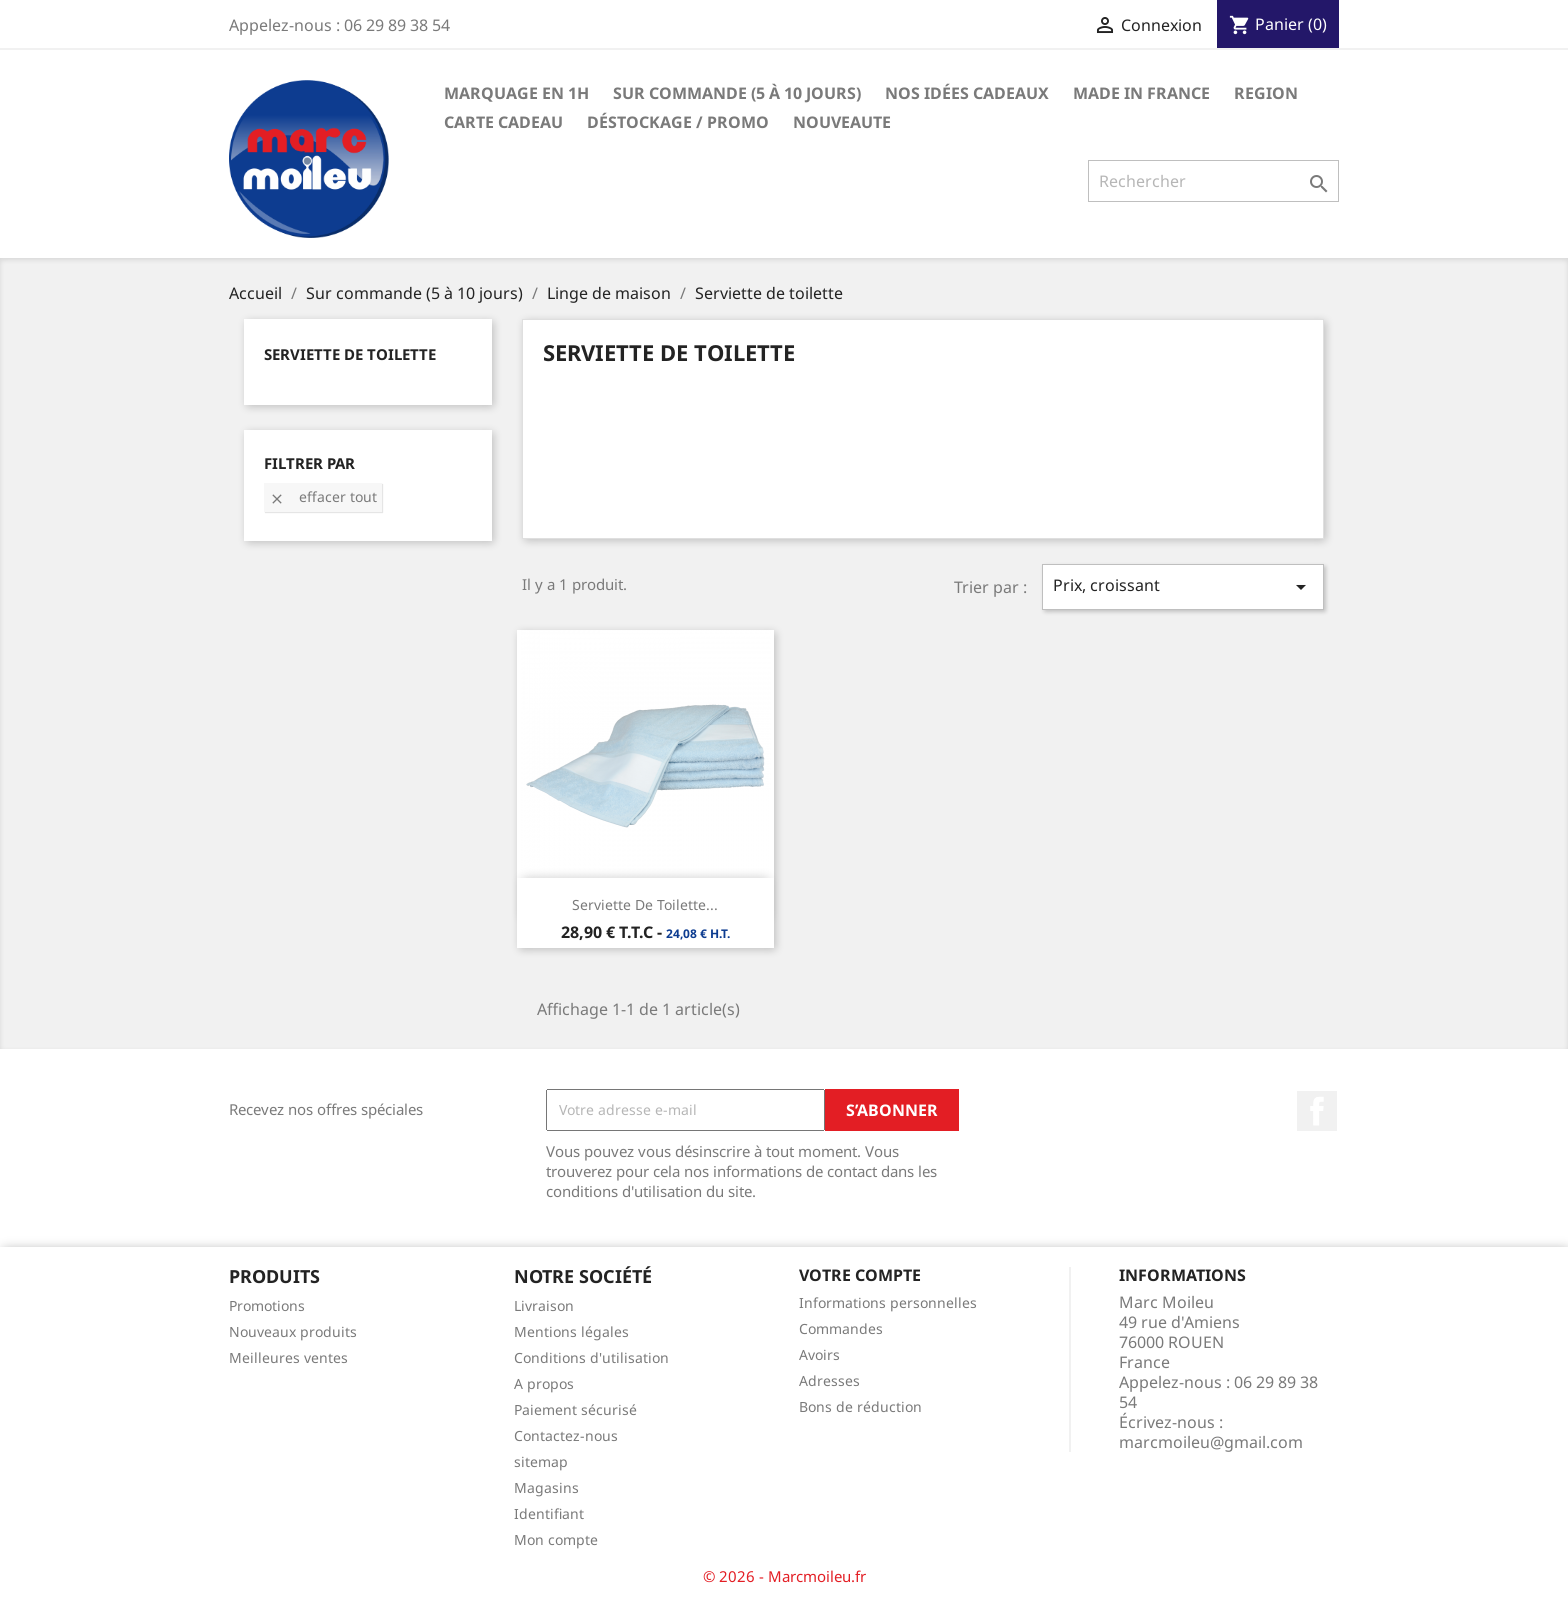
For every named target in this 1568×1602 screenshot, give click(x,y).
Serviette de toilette (350, 354)
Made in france (1141, 93)
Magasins (546, 1487)
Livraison (544, 1305)
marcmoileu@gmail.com (1211, 1442)
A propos (544, 1383)
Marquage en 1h (516, 93)
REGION (1266, 93)
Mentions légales (571, 1331)
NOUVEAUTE (842, 122)
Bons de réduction (860, 1406)
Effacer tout (323, 496)
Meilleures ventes (288, 1357)
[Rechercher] (1213, 181)
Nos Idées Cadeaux (967, 93)
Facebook (1317, 1111)
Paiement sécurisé (575, 1409)
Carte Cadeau (503, 122)
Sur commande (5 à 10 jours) (737, 93)
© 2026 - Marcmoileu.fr (784, 1576)
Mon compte (556, 1539)
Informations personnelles (888, 1302)
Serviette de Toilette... (645, 904)
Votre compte (860, 1275)
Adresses (829, 1380)
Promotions (267, 1305)
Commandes (841, 1328)
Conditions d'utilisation (591, 1357)
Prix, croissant (1183, 586)
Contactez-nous (566, 1435)
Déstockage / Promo (678, 122)
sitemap (541, 1461)
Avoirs (819, 1354)
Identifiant (549, 1513)
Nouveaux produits (293, 1331)
